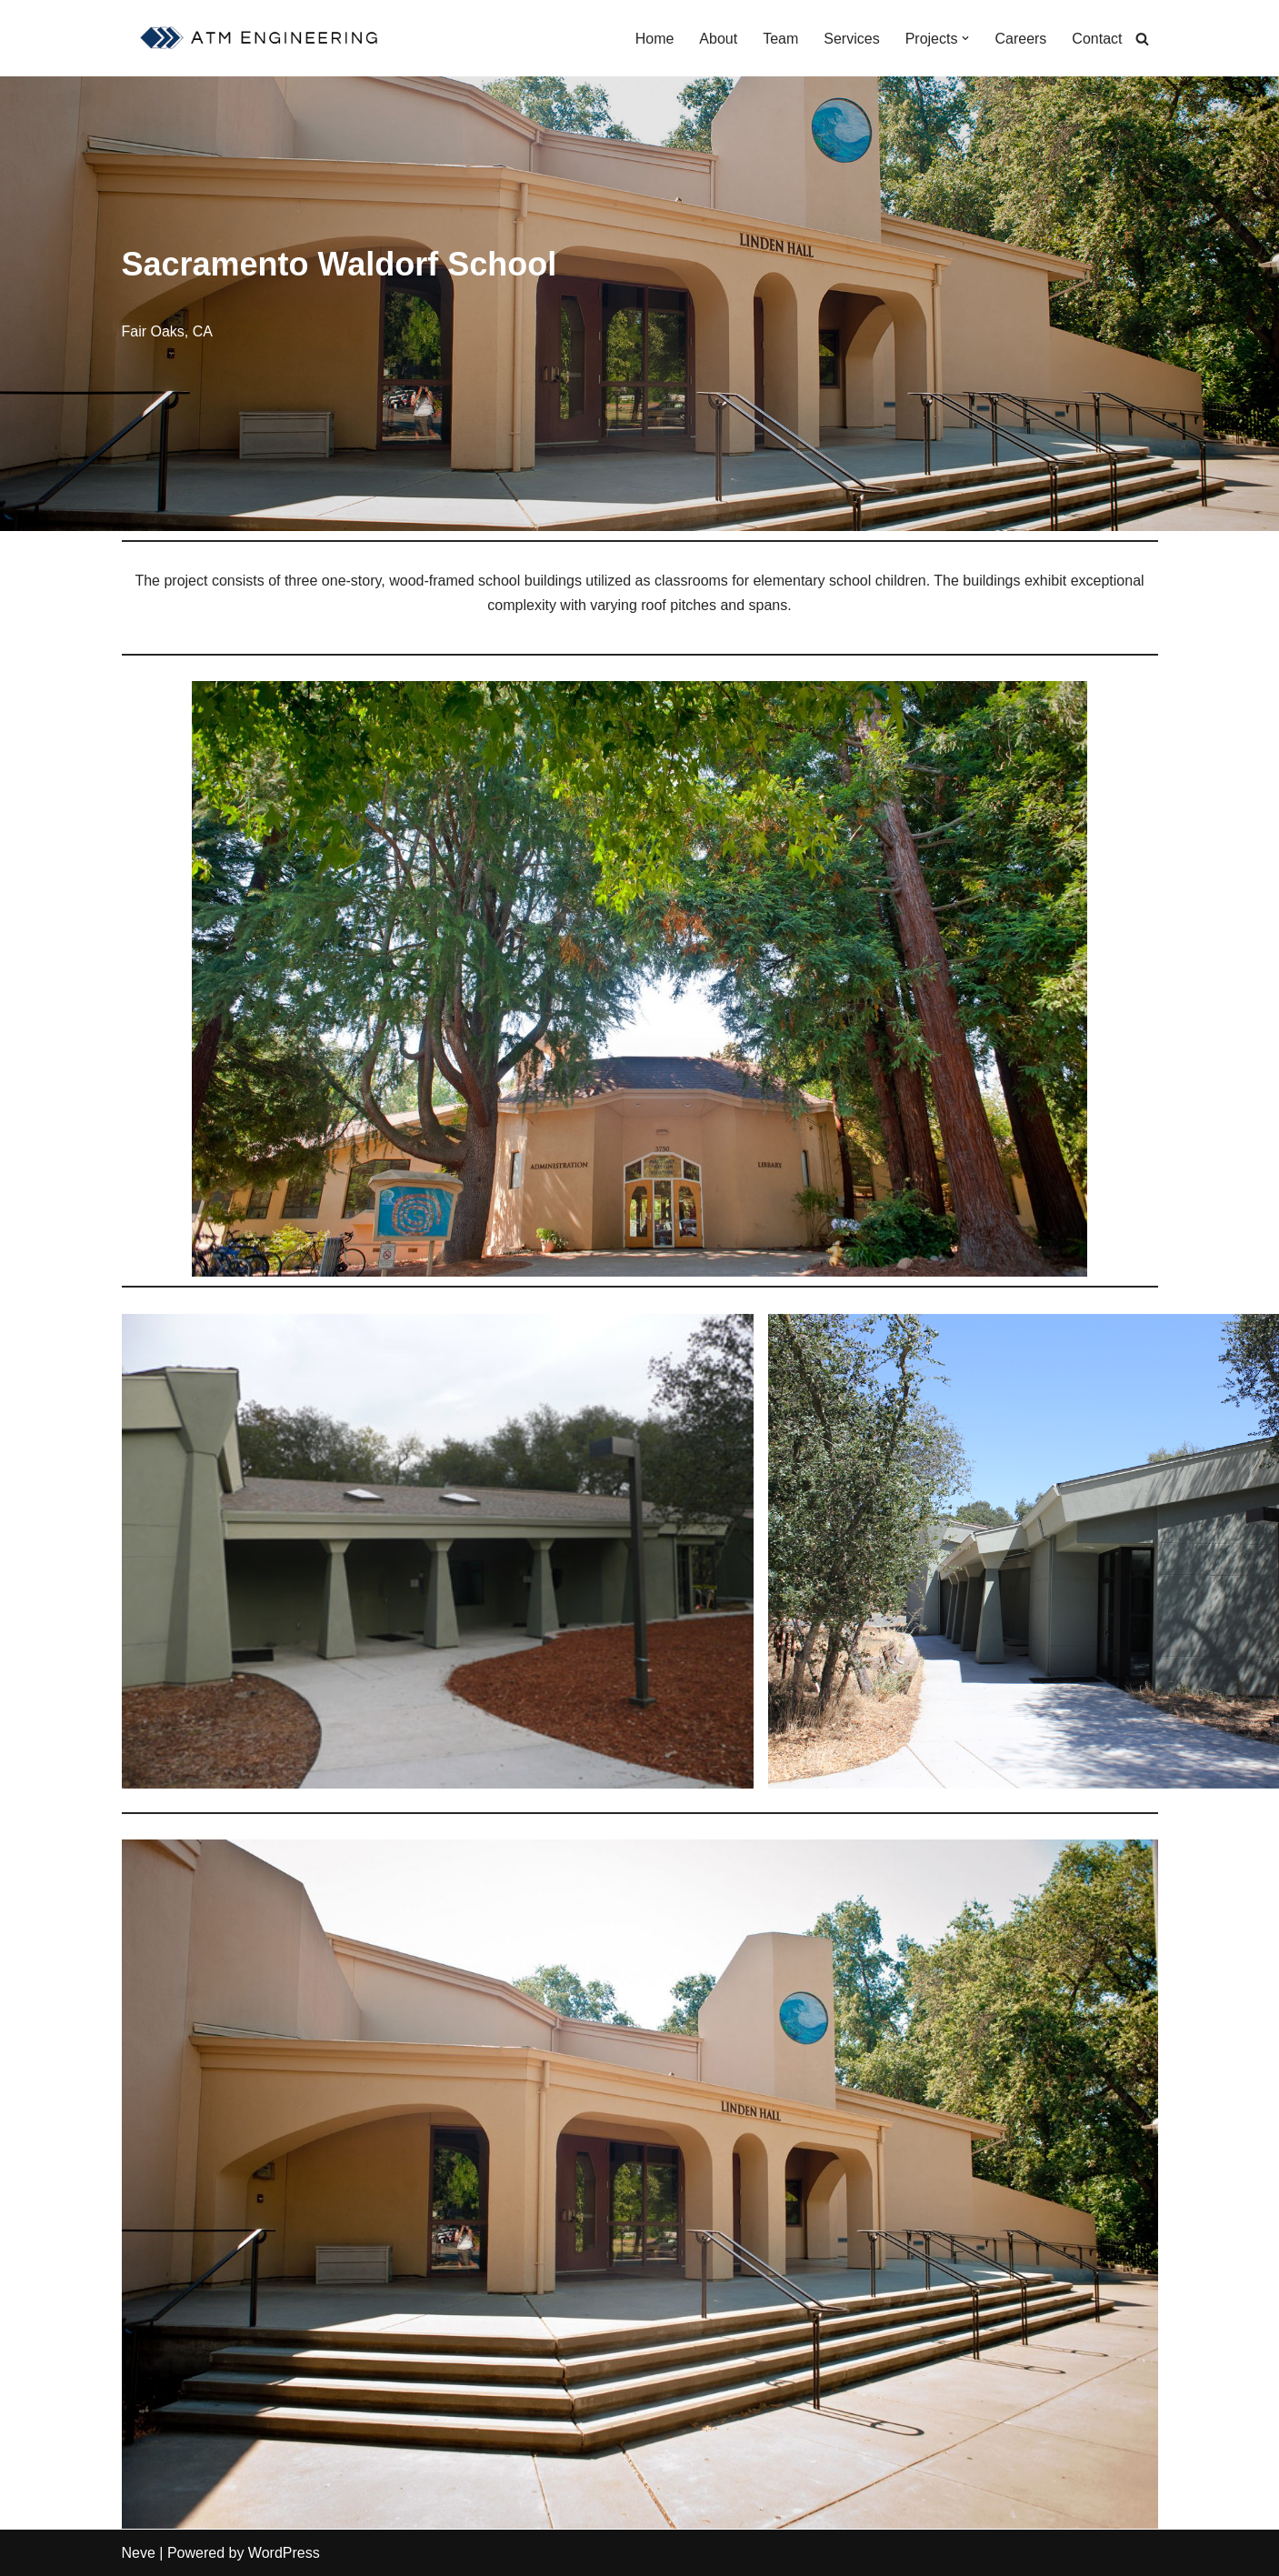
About (718, 38)
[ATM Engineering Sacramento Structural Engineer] (261, 37)
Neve (138, 2553)
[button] (965, 38)
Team (780, 38)
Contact (1097, 38)
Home (654, 38)
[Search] (1142, 38)
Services (851, 38)
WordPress (284, 2553)
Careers (1020, 38)
